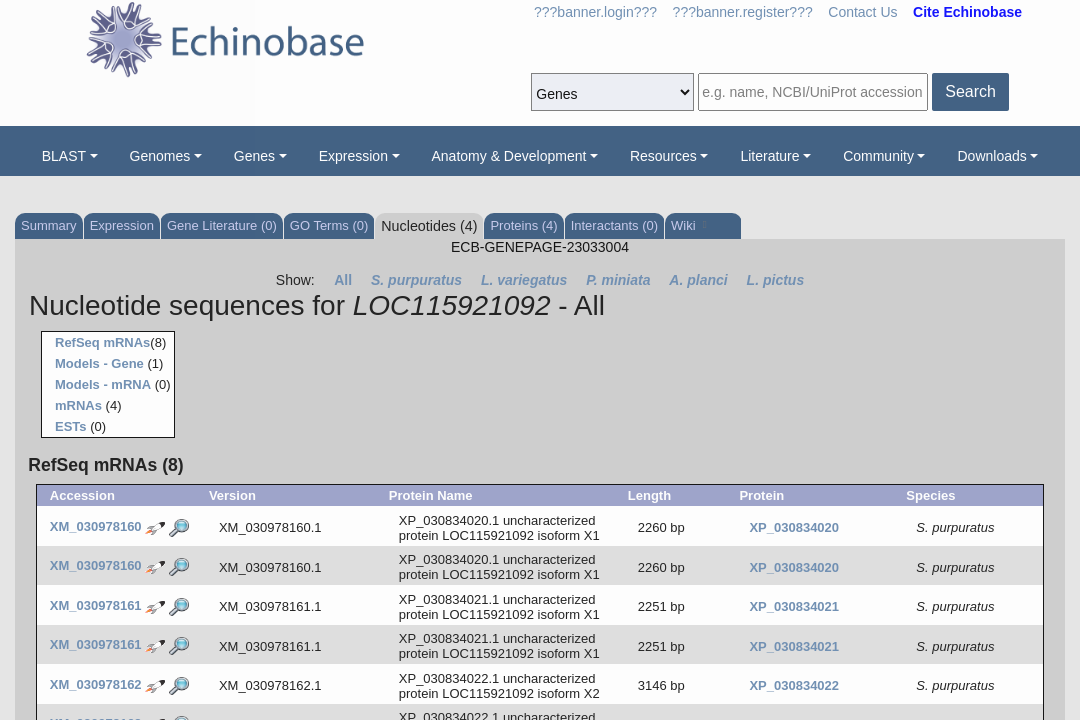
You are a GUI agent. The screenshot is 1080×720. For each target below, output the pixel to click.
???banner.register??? (743, 12)
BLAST (64, 156)
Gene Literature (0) (222, 225)
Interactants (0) (614, 225)
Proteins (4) (523, 225)
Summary (49, 225)
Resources (663, 156)
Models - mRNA (103, 384)
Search (970, 91)
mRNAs (78, 405)
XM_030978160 (96, 526)
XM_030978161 (96, 605)
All (343, 280)
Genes (254, 156)
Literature (769, 156)
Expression (353, 156)
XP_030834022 (794, 685)
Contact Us (862, 12)
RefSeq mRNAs (102, 342)
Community (878, 156)
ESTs (71, 426)
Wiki (688, 225)
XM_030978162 (96, 684)
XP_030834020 (794, 527)
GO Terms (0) (329, 225)
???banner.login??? (595, 12)
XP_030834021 (794, 606)
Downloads (991, 156)
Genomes (160, 156)
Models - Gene (99, 363)
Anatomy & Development (509, 156)
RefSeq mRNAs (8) (105, 465)
